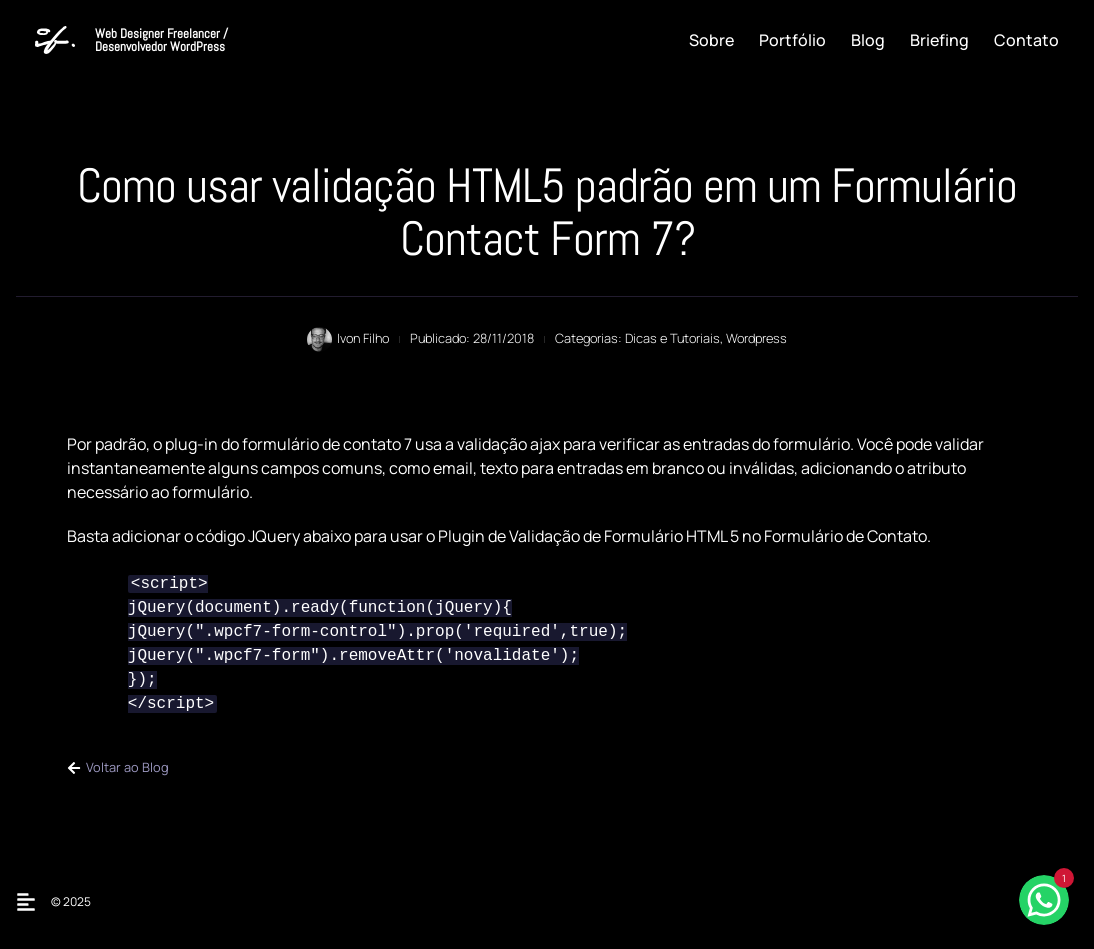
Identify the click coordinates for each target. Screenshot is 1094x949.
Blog (868, 40)
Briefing (939, 40)
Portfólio (792, 40)
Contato (1026, 40)
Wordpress (756, 338)
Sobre (711, 40)
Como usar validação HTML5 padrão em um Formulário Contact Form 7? (547, 212)
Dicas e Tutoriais (672, 338)
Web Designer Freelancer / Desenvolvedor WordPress (161, 40)
